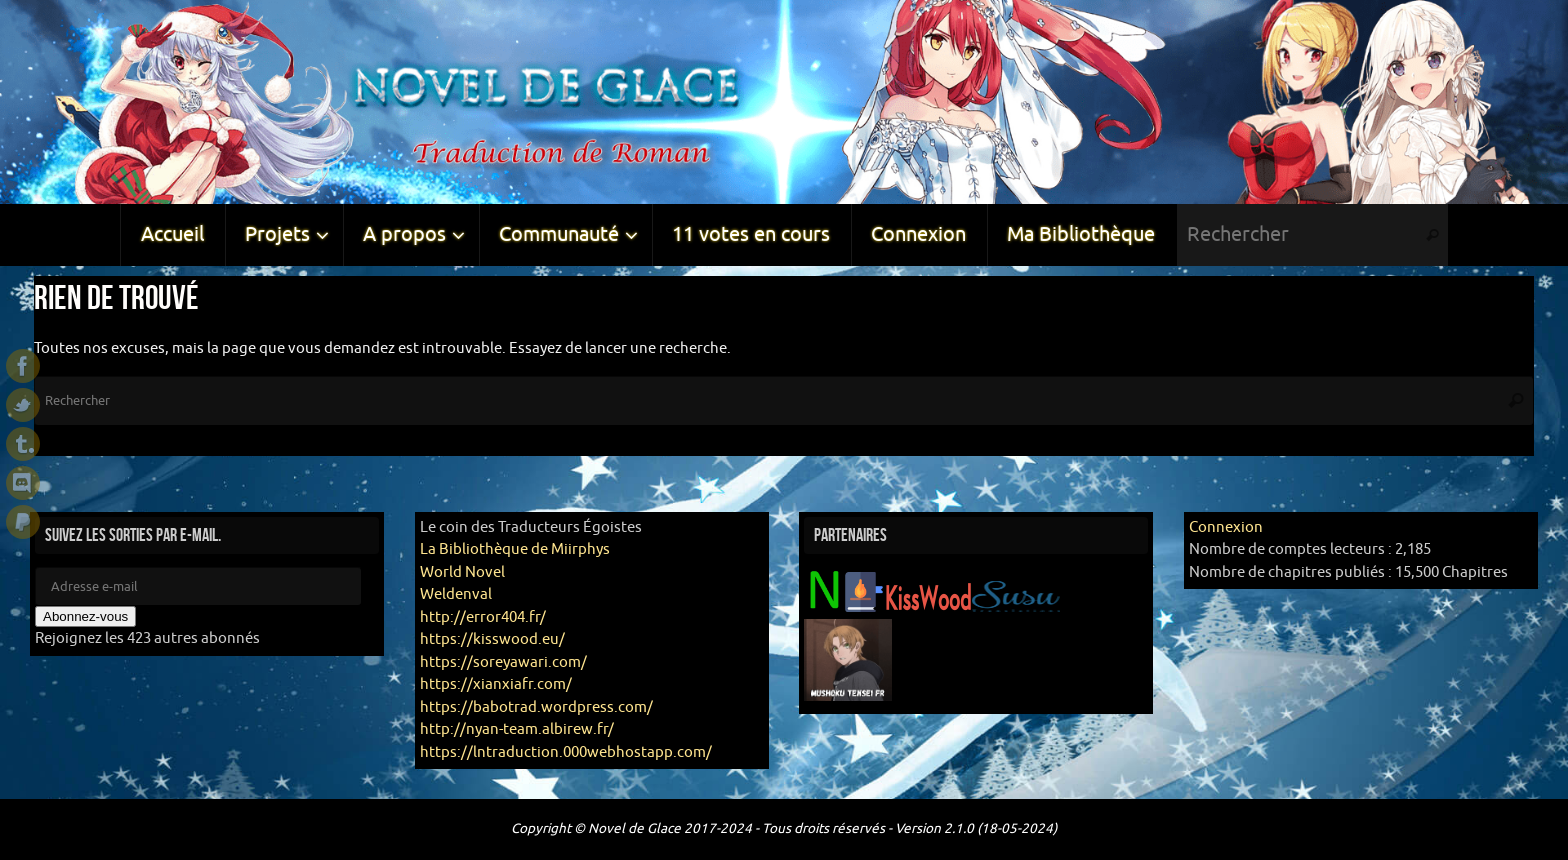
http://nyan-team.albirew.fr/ (517, 729)
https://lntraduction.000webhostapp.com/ (566, 752)
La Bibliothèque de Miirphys (515, 549)
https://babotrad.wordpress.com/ (536, 707)
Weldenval (456, 594)
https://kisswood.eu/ (492, 639)
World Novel (462, 572)
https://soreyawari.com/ (503, 662)
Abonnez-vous (85, 616)
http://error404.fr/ (483, 617)
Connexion (1226, 527)
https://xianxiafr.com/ (496, 684)
